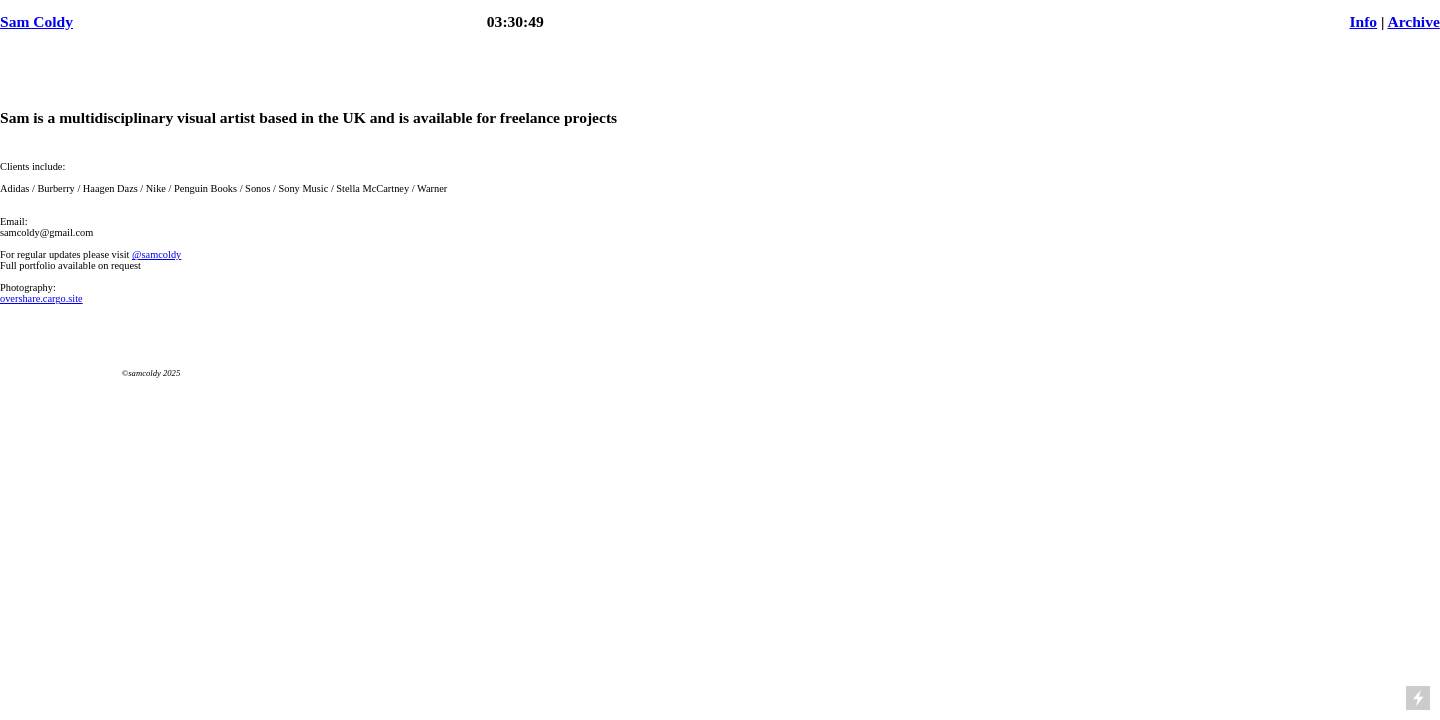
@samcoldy (156, 254)
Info (1363, 21)
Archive (1413, 21)
